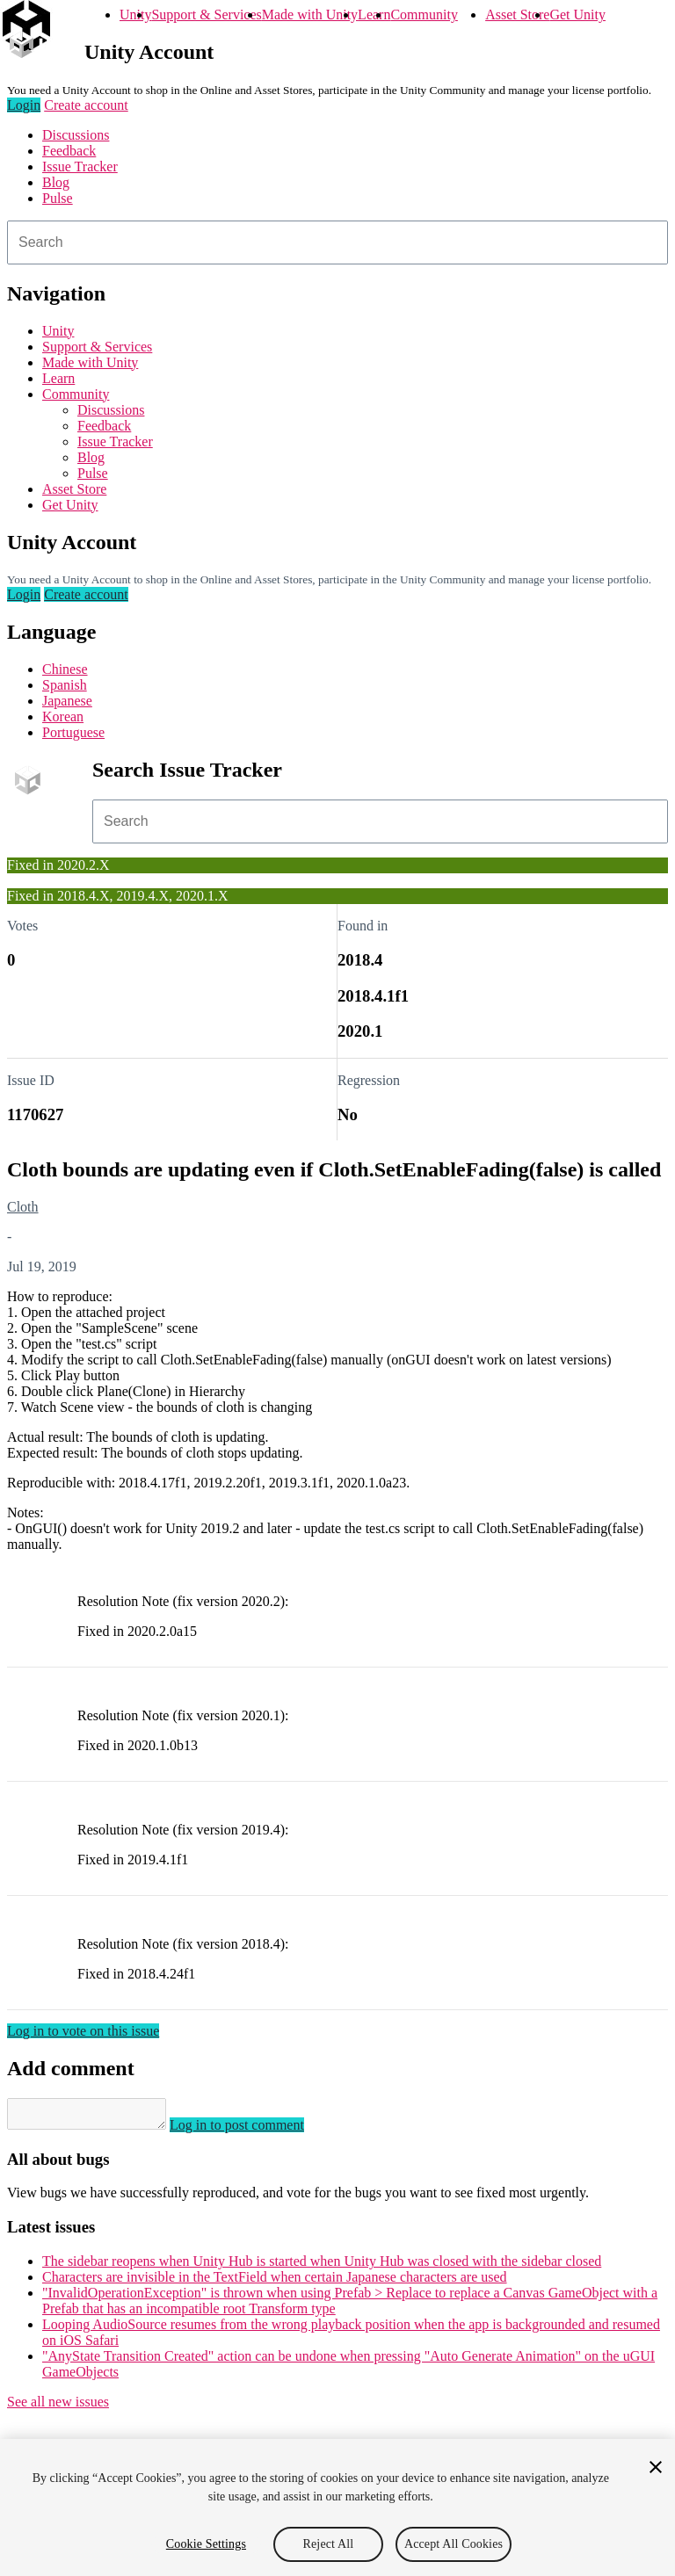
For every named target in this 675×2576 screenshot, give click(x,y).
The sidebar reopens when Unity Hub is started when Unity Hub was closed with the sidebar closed (321, 2266)
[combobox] (337, 242)
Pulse (57, 198)
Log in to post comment (254, 2130)
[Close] (655, 2467)
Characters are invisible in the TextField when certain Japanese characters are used (274, 2282)
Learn (374, 14)
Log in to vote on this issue (83, 2030)
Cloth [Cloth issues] (23, 1206)
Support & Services (206, 14)
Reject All (328, 2544)
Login (23, 105)
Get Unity (577, 14)
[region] (337, 2507)
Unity (135, 14)
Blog (55, 182)
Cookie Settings (206, 2544)
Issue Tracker (80, 166)
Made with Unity (310, 14)
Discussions (75, 134)
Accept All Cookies (453, 2544)
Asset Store (517, 14)
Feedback (69, 150)
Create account (86, 105)
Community (423, 14)
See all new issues (58, 2406)
